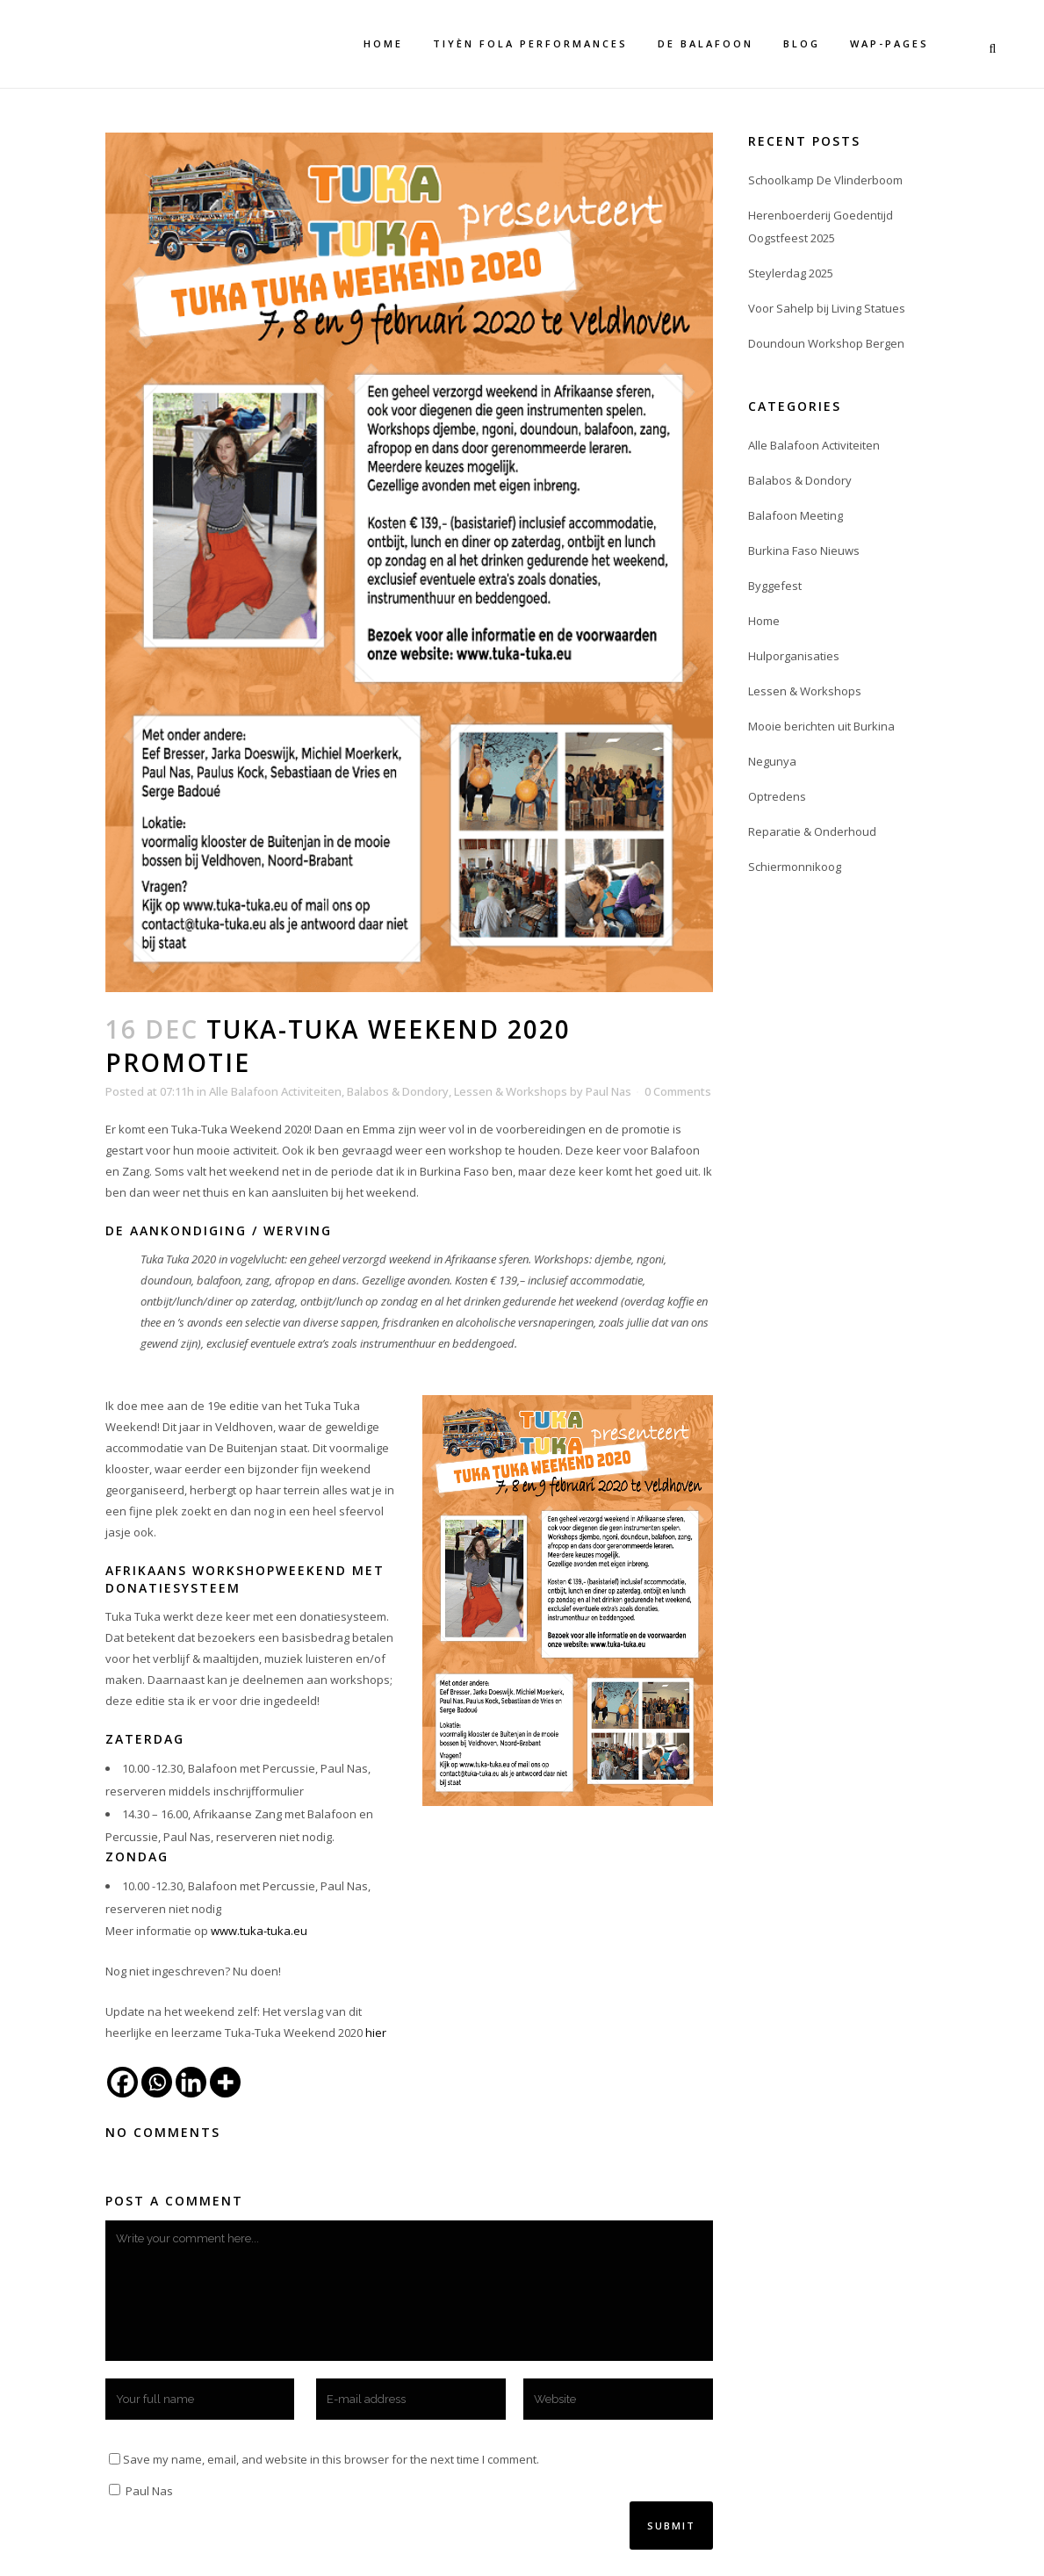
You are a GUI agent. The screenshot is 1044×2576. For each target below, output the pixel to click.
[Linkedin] (191, 2082)
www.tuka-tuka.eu (259, 1931)
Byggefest (775, 586)
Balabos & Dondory (398, 1091)
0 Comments (677, 1091)
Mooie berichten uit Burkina (821, 726)
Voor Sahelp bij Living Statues (826, 308)
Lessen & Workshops (510, 1091)
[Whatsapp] (156, 2082)
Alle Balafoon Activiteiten (275, 1091)
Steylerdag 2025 (790, 273)
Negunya (772, 761)
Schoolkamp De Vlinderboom (825, 180)
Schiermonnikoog (794, 866)
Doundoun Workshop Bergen (826, 343)
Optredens (777, 796)
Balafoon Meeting (795, 515)
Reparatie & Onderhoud (812, 831)
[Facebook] (122, 2082)
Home (764, 621)
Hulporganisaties (793, 656)
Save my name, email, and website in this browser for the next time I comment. (331, 2459)
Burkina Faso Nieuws (804, 550)
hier (375, 2032)
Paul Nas (608, 1091)
